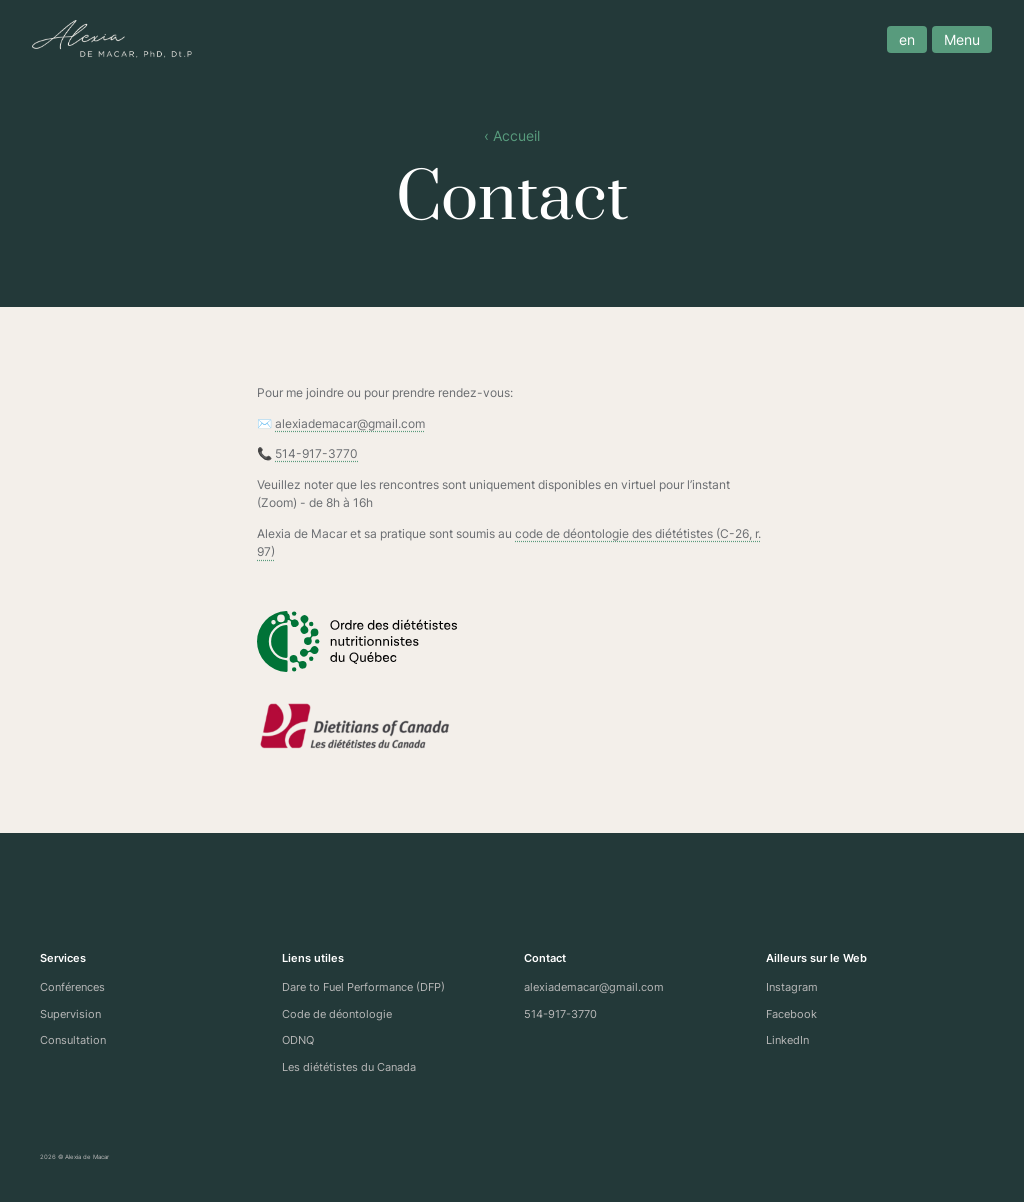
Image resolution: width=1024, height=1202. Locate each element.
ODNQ (298, 1040)
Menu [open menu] (954, 39)
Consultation (73, 1040)
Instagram (792, 987)
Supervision (70, 1014)
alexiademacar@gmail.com (350, 423)
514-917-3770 (316, 453)
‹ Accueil (512, 136)
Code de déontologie (337, 1014)
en (899, 39)
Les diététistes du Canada (349, 1067)
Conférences (72, 987)
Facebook (791, 1014)
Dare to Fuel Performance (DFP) (363, 987)
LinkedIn (787, 1040)
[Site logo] (120, 39)
